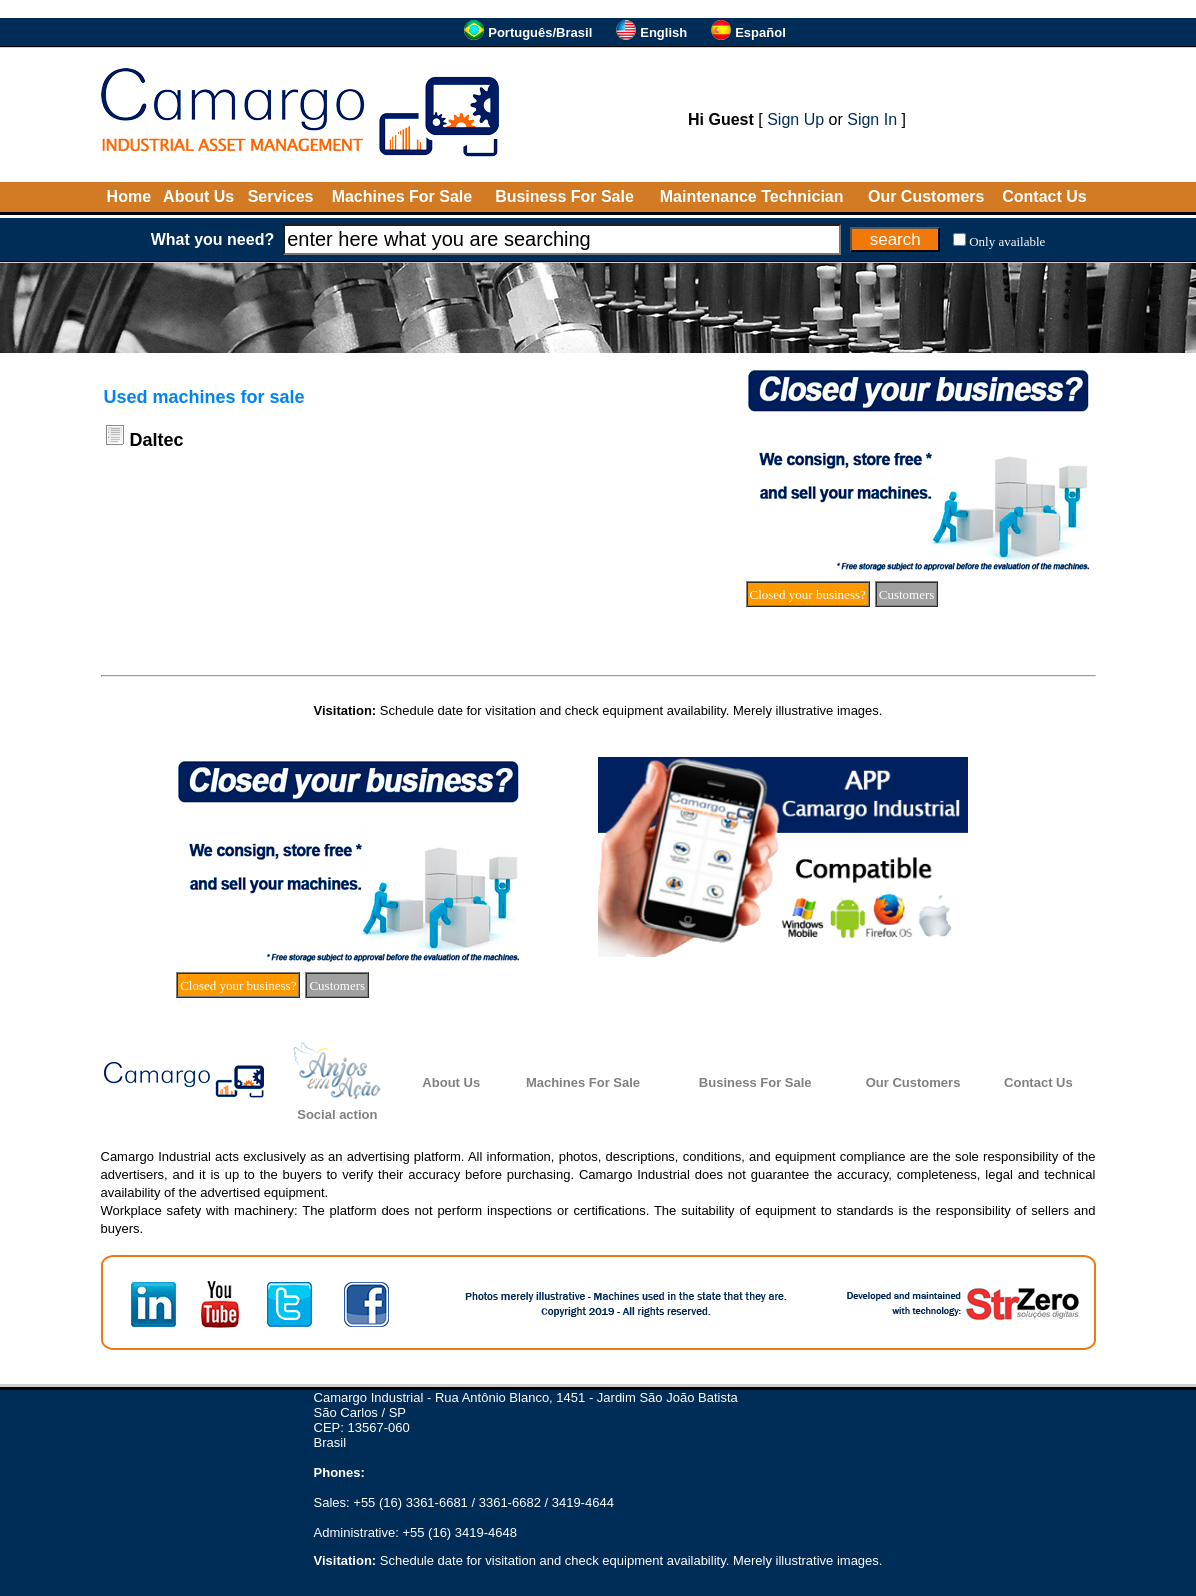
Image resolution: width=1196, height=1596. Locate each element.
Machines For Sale (402, 196)
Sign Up (795, 119)
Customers (907, 594)
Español (760, 32)
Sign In (872, 119)
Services (281, 196)
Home (129, 196)
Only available (1007, 241)
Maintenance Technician (752, 196)
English (663, 32)
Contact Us (1044, 196)
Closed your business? (808, 594)
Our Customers (926, 196)
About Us (198, 196)
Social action (337, 1114)
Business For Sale (564, 196)
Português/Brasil (540, 32)
